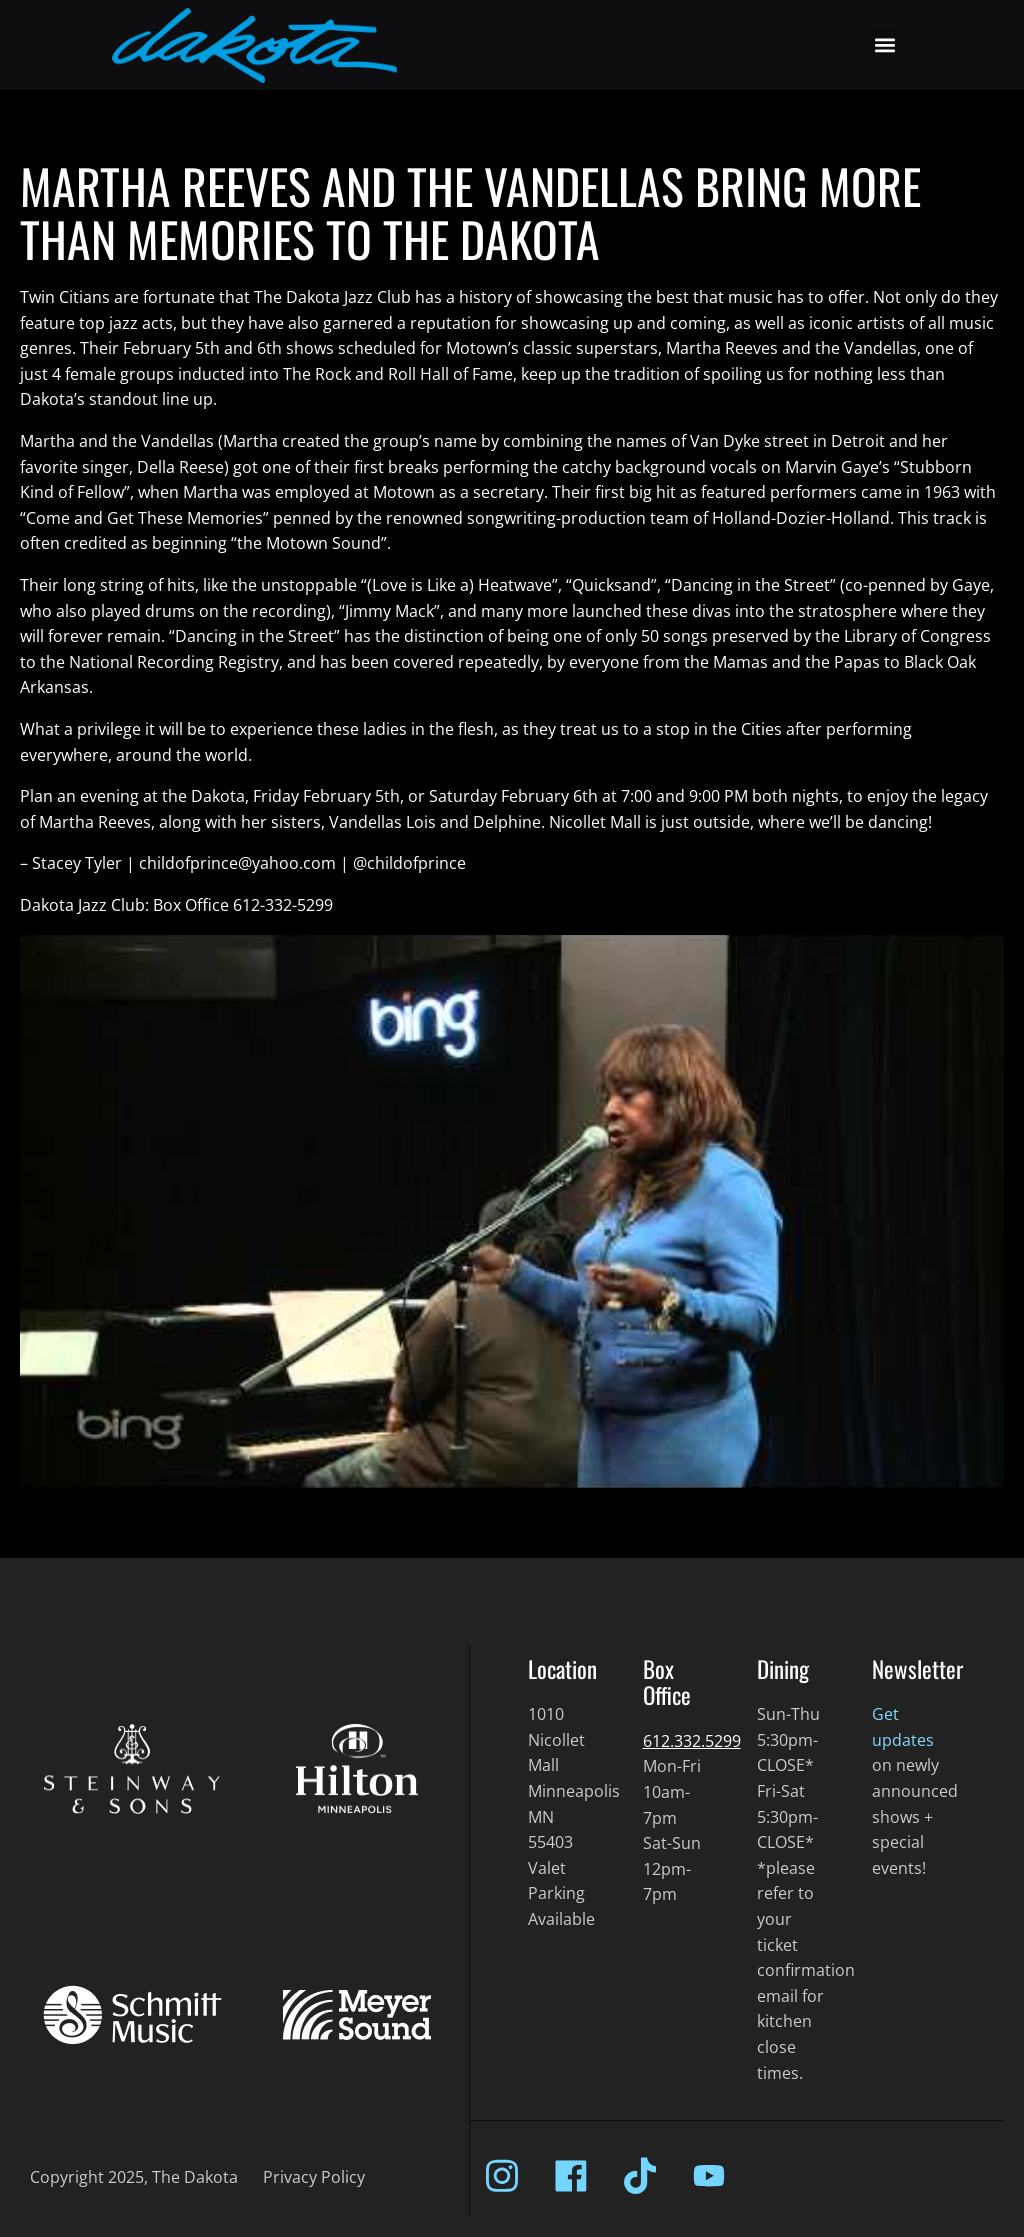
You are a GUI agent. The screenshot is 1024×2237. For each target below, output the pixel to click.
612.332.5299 (692, 1741)
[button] (885, 45)
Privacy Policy (314, 2177)
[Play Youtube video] (512, 1211)
